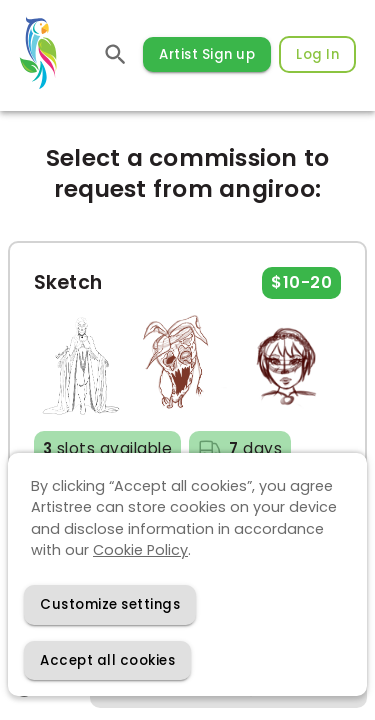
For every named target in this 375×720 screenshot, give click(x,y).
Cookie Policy (140, 550)
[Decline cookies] (110, 604)
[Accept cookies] (107, 660)
